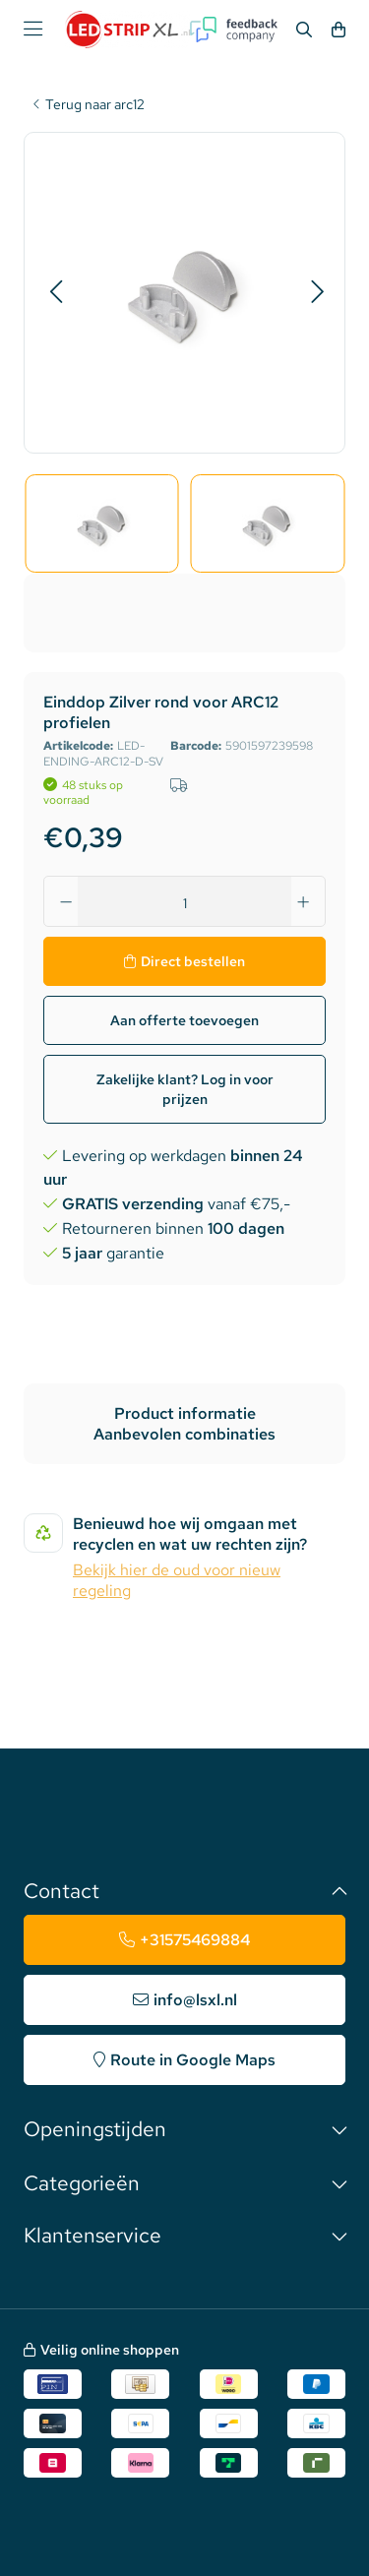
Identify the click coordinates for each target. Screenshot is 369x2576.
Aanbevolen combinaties (184, 1434)
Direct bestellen (193, 961)
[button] (56, 292)
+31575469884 (195, 1940)
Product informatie (185, 1413)
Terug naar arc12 (95, 105)
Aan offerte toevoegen (184, 1020)
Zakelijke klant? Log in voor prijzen (185, 1089)
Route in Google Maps (193, 2060)
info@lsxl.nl (195, 2000)
